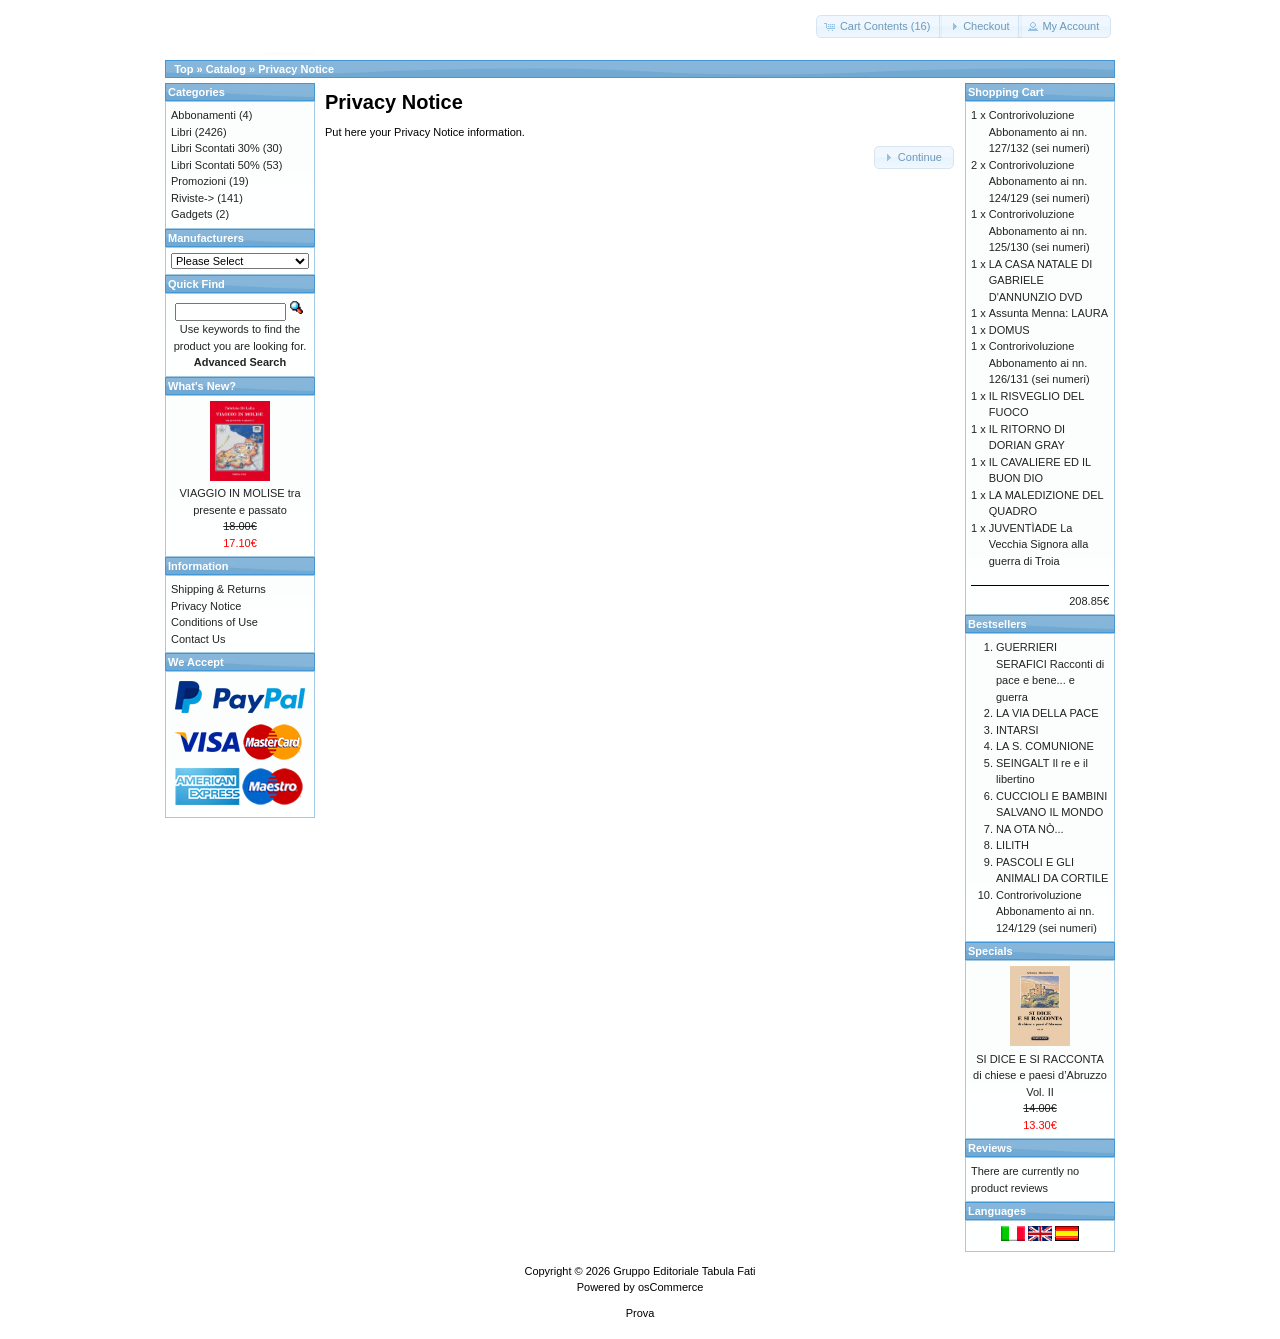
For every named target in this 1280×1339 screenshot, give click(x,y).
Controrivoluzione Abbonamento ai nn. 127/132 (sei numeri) (1039, 131)
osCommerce (670, 1287)
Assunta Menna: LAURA (1048, 313)
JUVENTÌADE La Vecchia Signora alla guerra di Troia (1039, 544)
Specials (990, 951)
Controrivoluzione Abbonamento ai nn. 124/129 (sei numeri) (1039, 181)
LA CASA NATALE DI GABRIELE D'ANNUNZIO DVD (1041, 280)
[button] (879, 26)
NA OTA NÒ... (1030, 829)
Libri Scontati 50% (215, 165)
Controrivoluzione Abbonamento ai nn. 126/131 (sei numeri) (1039, 362)
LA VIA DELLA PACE (1047, 713)
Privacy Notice (296, 69)
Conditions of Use (214, 622)
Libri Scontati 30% (215, 148)
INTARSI (1017, 730)
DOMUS (1009, 330)
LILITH (1012, 845)
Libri (181, 132)
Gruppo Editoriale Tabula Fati (684, 1271)
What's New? (202, 386)
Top (183, 69)
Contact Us (198, 639)
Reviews (990, 1148)
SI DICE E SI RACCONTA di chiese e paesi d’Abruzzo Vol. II (1040, 1075)
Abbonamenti (203, 115)
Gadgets (192, 214)
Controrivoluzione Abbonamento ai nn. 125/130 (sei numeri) (1039, 230)
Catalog (226, 69)
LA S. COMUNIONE (1045, 746)
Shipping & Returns (218, 589)
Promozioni (198, 181)
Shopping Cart (1006, 92)
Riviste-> (192, 198)
